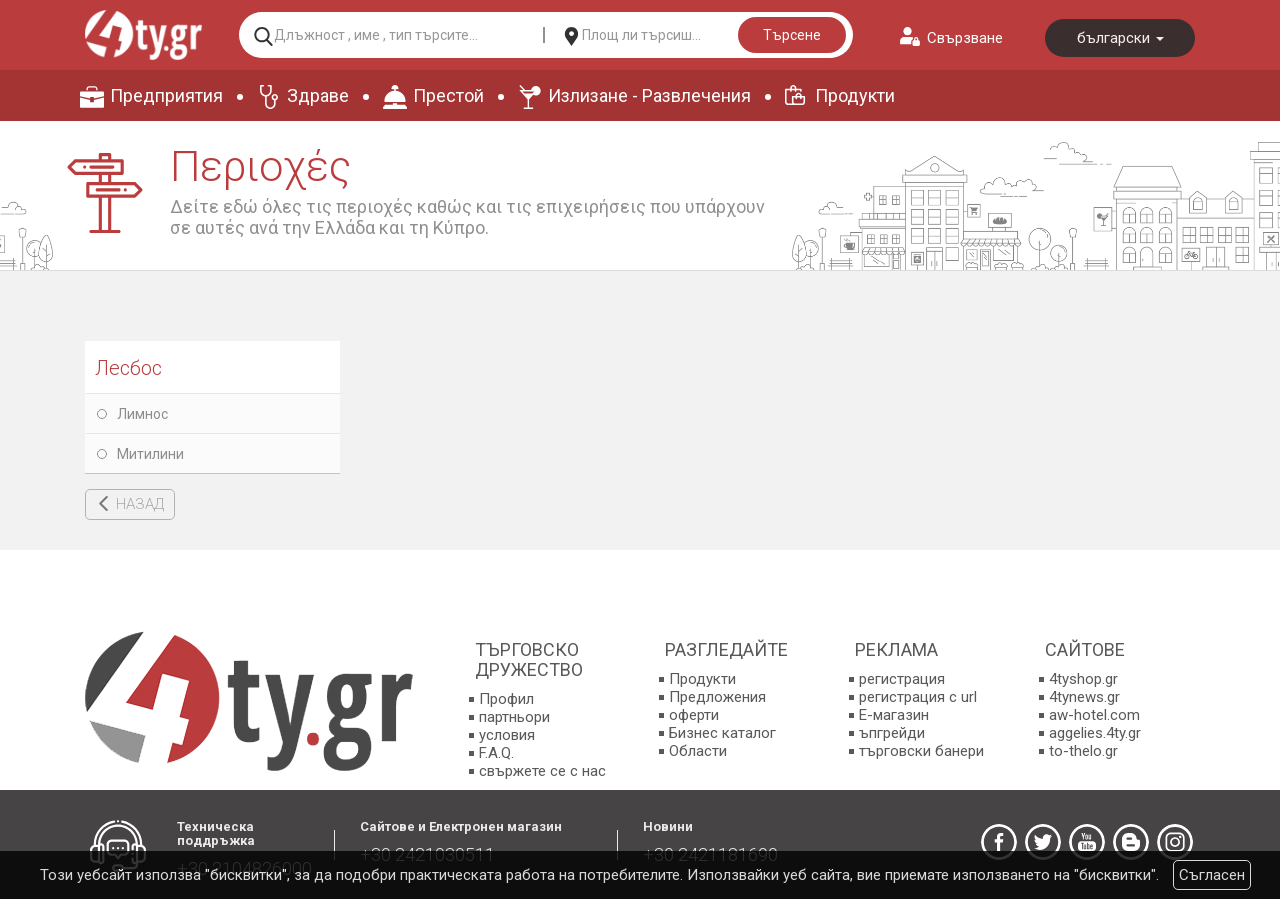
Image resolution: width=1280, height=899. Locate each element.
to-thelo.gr (1083, 751)
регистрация (902, 679)
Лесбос (128, 368)
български (1120, 38)
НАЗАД (140, 504)
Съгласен (1212, 875)
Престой (448, 95)
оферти (694, 715)
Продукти (855, 95)
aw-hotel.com (1094, 715)
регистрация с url (918, 697)
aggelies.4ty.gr (1095, 733)
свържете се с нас (542, 771)
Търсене (792, 35)
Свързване (965, 38)
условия (507, 735)
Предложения (717, 697)
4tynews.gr (1084, 697)
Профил (506, 699)
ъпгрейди (892, 733)
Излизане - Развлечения (649, 95)
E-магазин (894, 715)
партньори (514, 717)
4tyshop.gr (1083, 679)
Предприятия (166, 95)
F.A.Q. (496, 753)
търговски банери (921, 751)
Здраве (318, 95)
